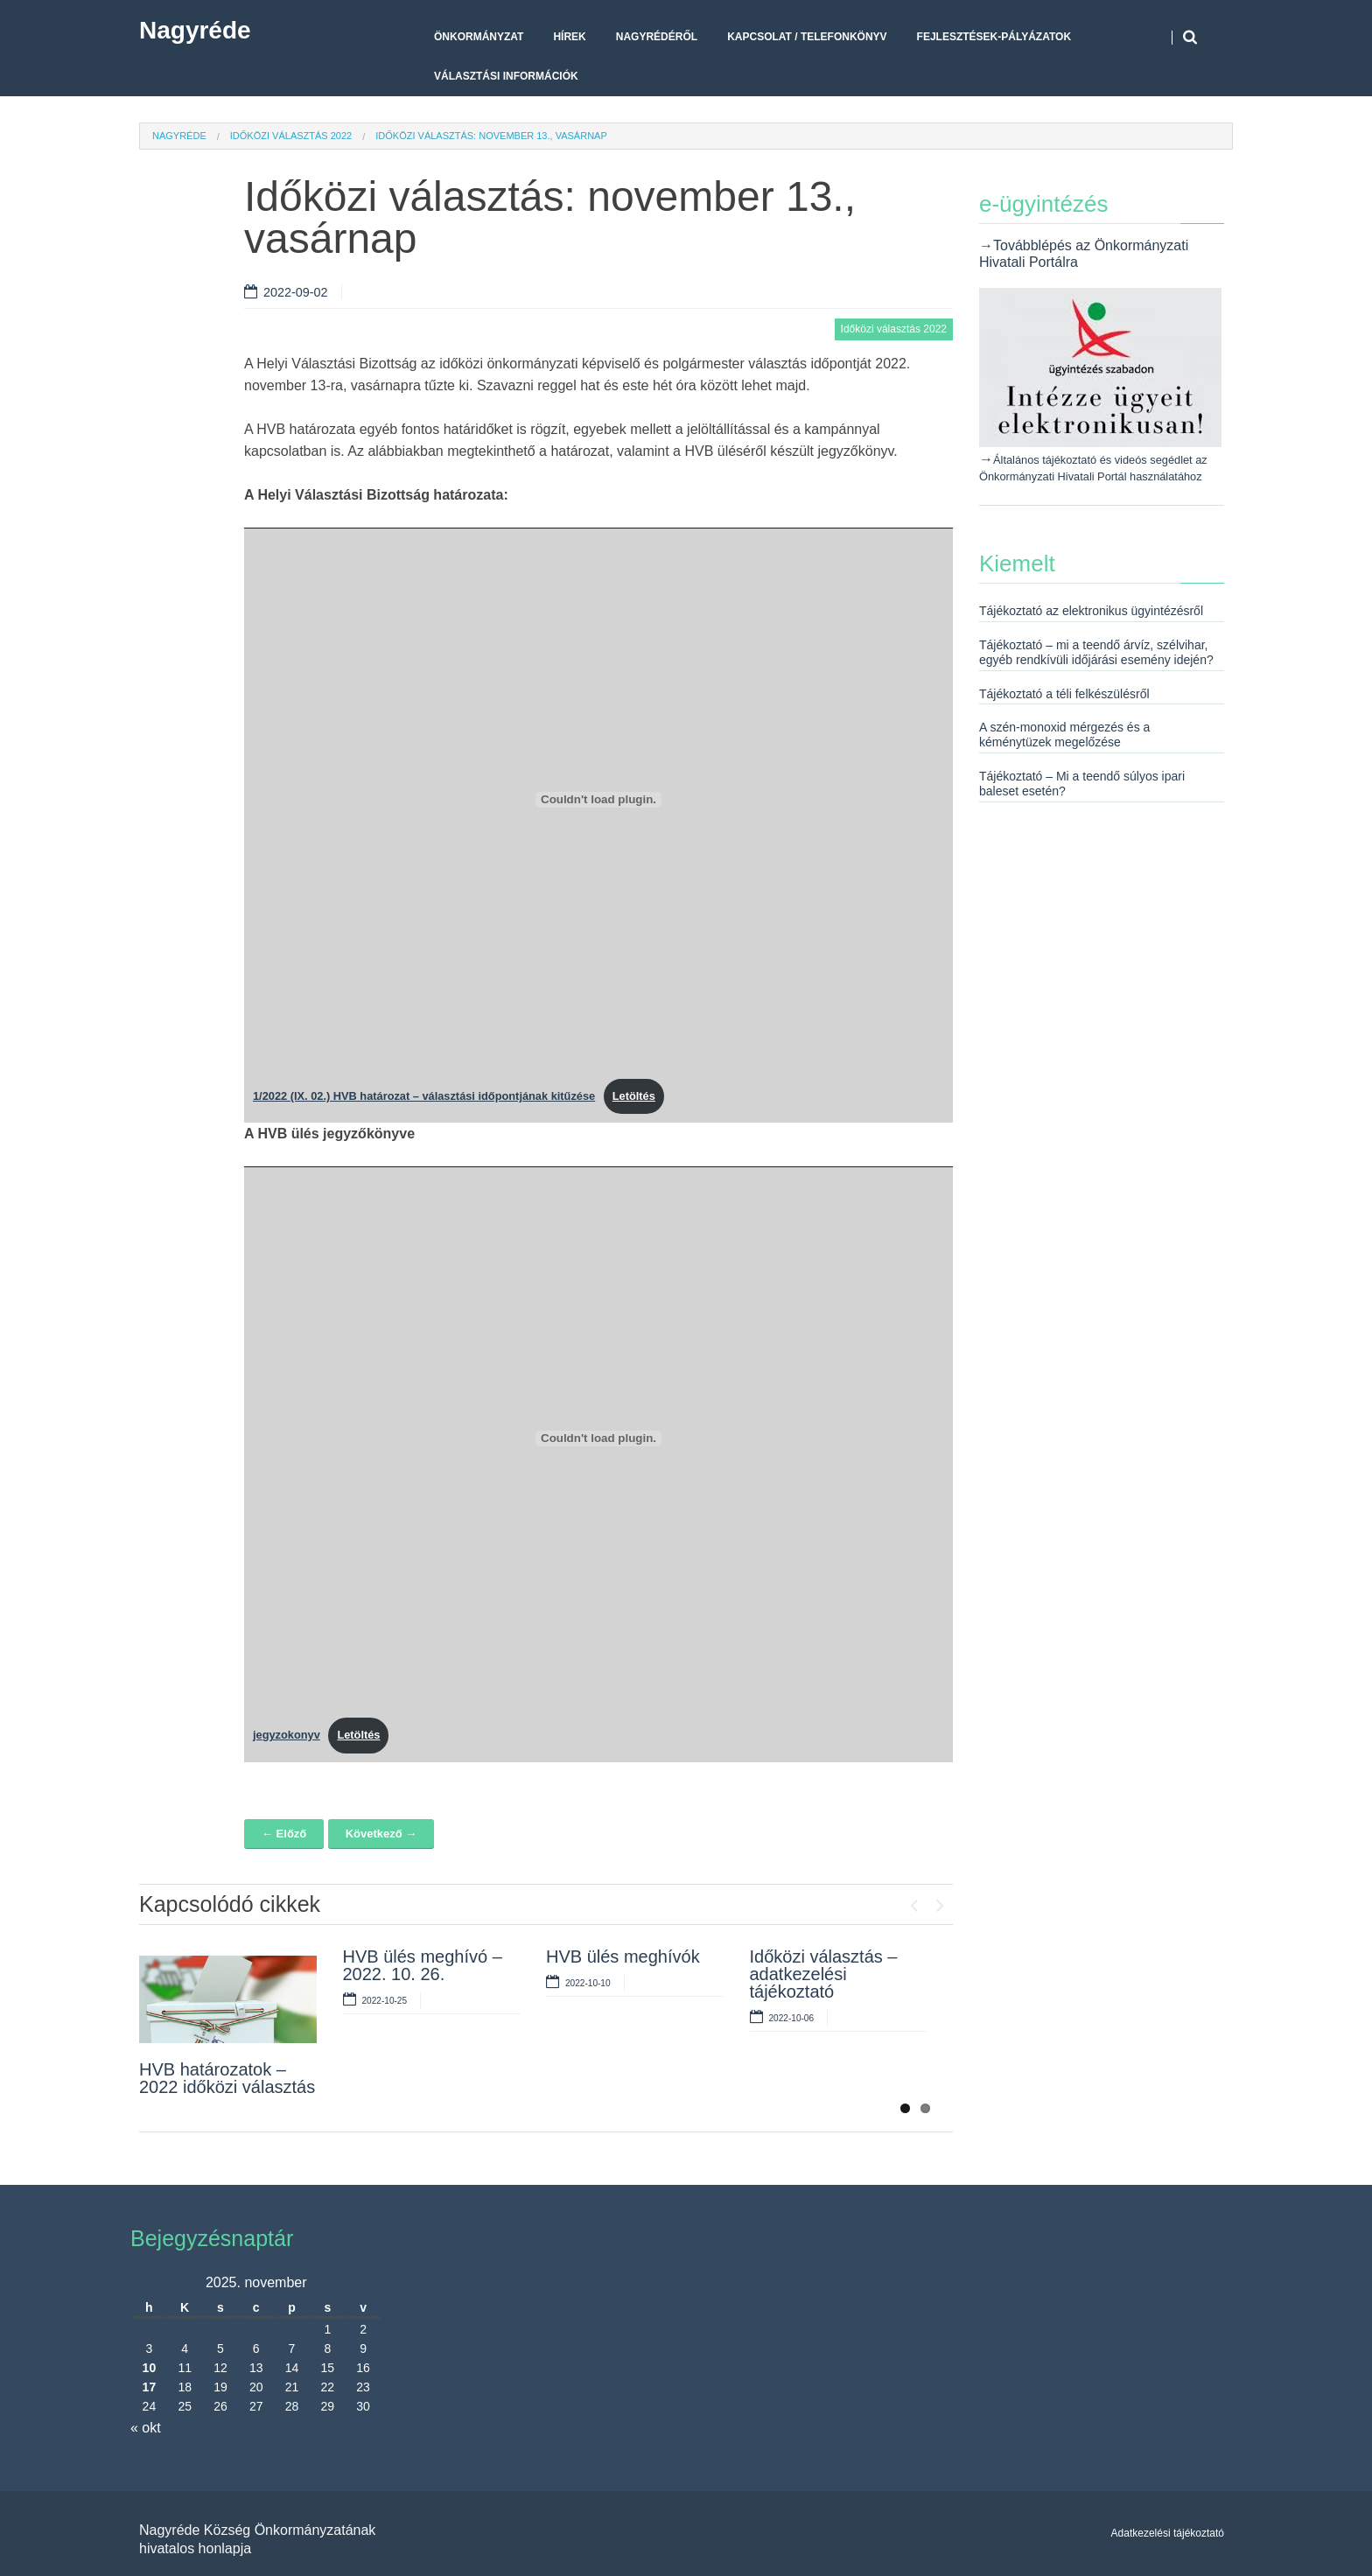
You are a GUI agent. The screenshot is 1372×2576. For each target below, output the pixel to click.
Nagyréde (195, 30)
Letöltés (633, 1095)
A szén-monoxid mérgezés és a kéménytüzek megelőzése (1064, 734)
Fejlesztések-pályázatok (994, 37)
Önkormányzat (478, 37)
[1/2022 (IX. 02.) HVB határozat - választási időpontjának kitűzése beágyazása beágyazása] (598, 799)
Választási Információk (506, 76)
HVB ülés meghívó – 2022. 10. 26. (422, 1965)
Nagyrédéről (656, 37)
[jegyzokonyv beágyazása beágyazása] (598, 1438)
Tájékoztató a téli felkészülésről (1064, 694)
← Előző (284, 1833)
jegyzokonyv (286, 1734)
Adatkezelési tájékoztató (1167, 2533)
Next (940, 1901)
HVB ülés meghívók (623, 1956)
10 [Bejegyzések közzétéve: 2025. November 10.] (150, 2368)
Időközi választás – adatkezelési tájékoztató (824, 1974)
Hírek (569, 37)
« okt (145, 2427)
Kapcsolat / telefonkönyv (806, 37)
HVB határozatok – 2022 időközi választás (227, 2078)
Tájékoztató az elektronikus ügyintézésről (1091, 611)
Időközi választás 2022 (291, 135)
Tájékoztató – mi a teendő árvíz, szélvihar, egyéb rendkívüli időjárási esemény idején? (1096, 652)
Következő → (381, 1833)
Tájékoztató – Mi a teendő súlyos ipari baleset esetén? (1082, 783)
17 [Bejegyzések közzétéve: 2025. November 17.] (150, 2387)
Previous (913, 1901)
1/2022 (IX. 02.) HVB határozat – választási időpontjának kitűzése (424, 1095)
